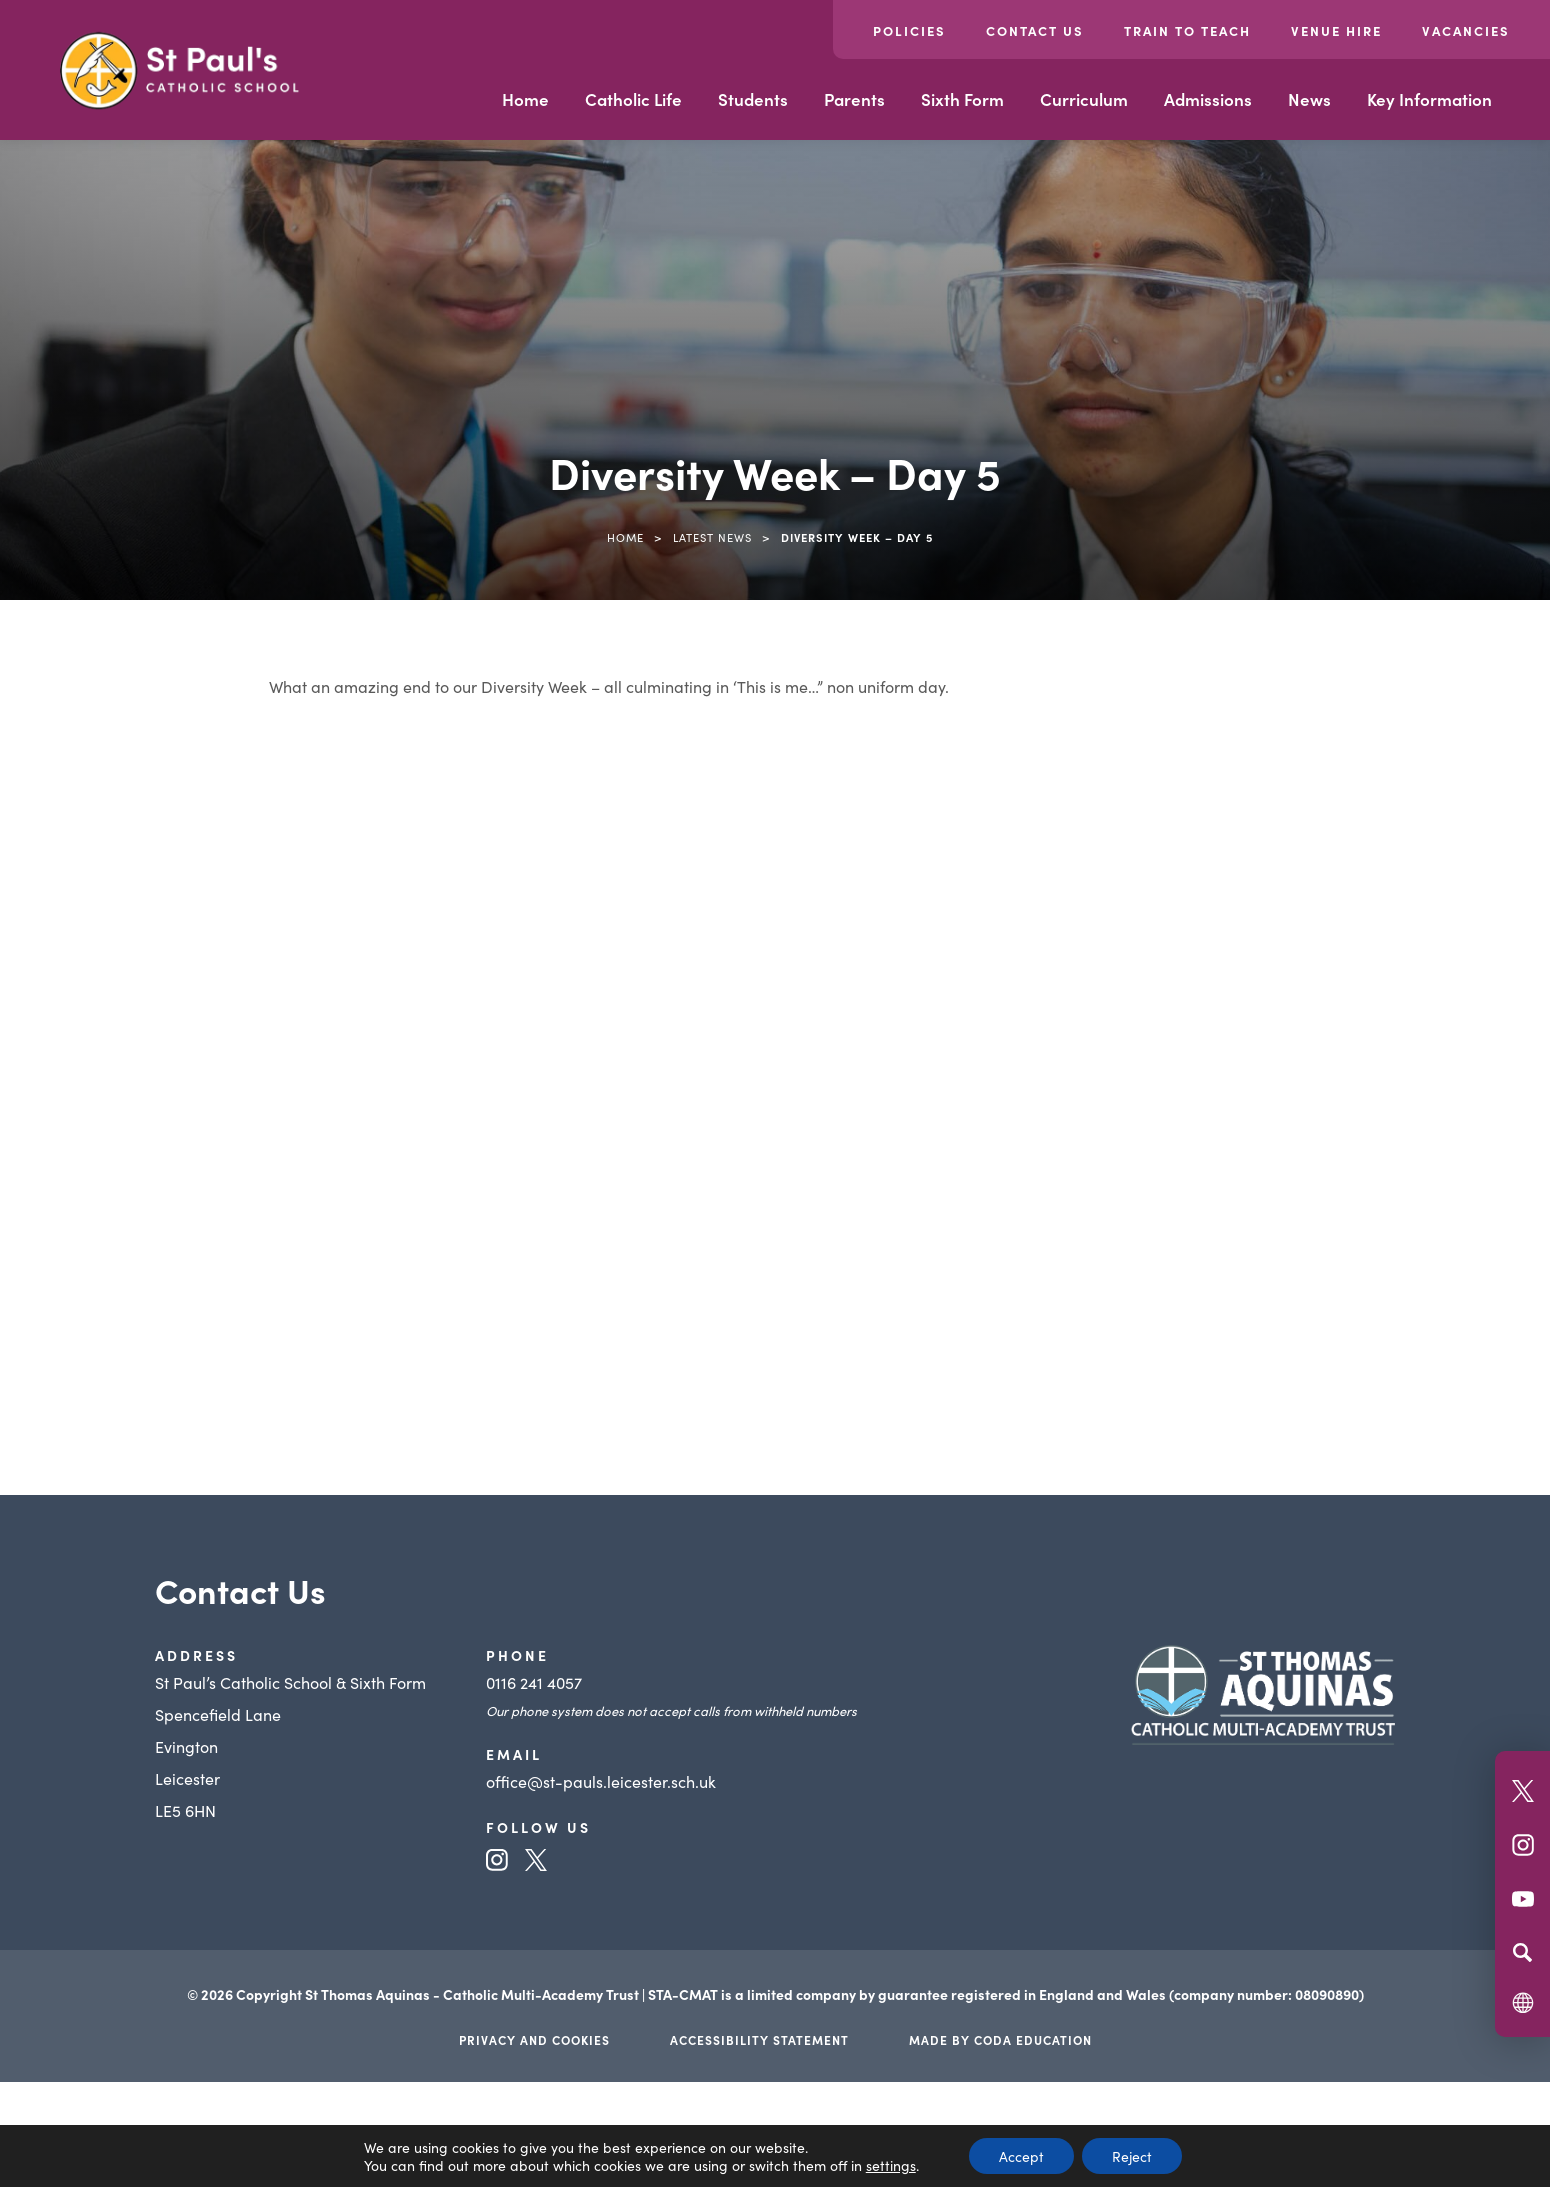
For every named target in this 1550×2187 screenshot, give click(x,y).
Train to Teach (1187, 30)
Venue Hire (1336, 30)
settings (891, 2165)
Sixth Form (962, 99)
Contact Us (1035, 30)
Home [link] (625, 537)
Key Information (1429, 99)
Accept (1021, 2156)
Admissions (1208, 99)
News (1309, 99)
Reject (1132, 2156)
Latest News (712, 537)
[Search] (1522, 1952)
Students (753, 99)
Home (525, 99)
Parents (854, 99)
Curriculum (1084, 99)
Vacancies (1466, 30)
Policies (909, 30)
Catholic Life (633, 99)
